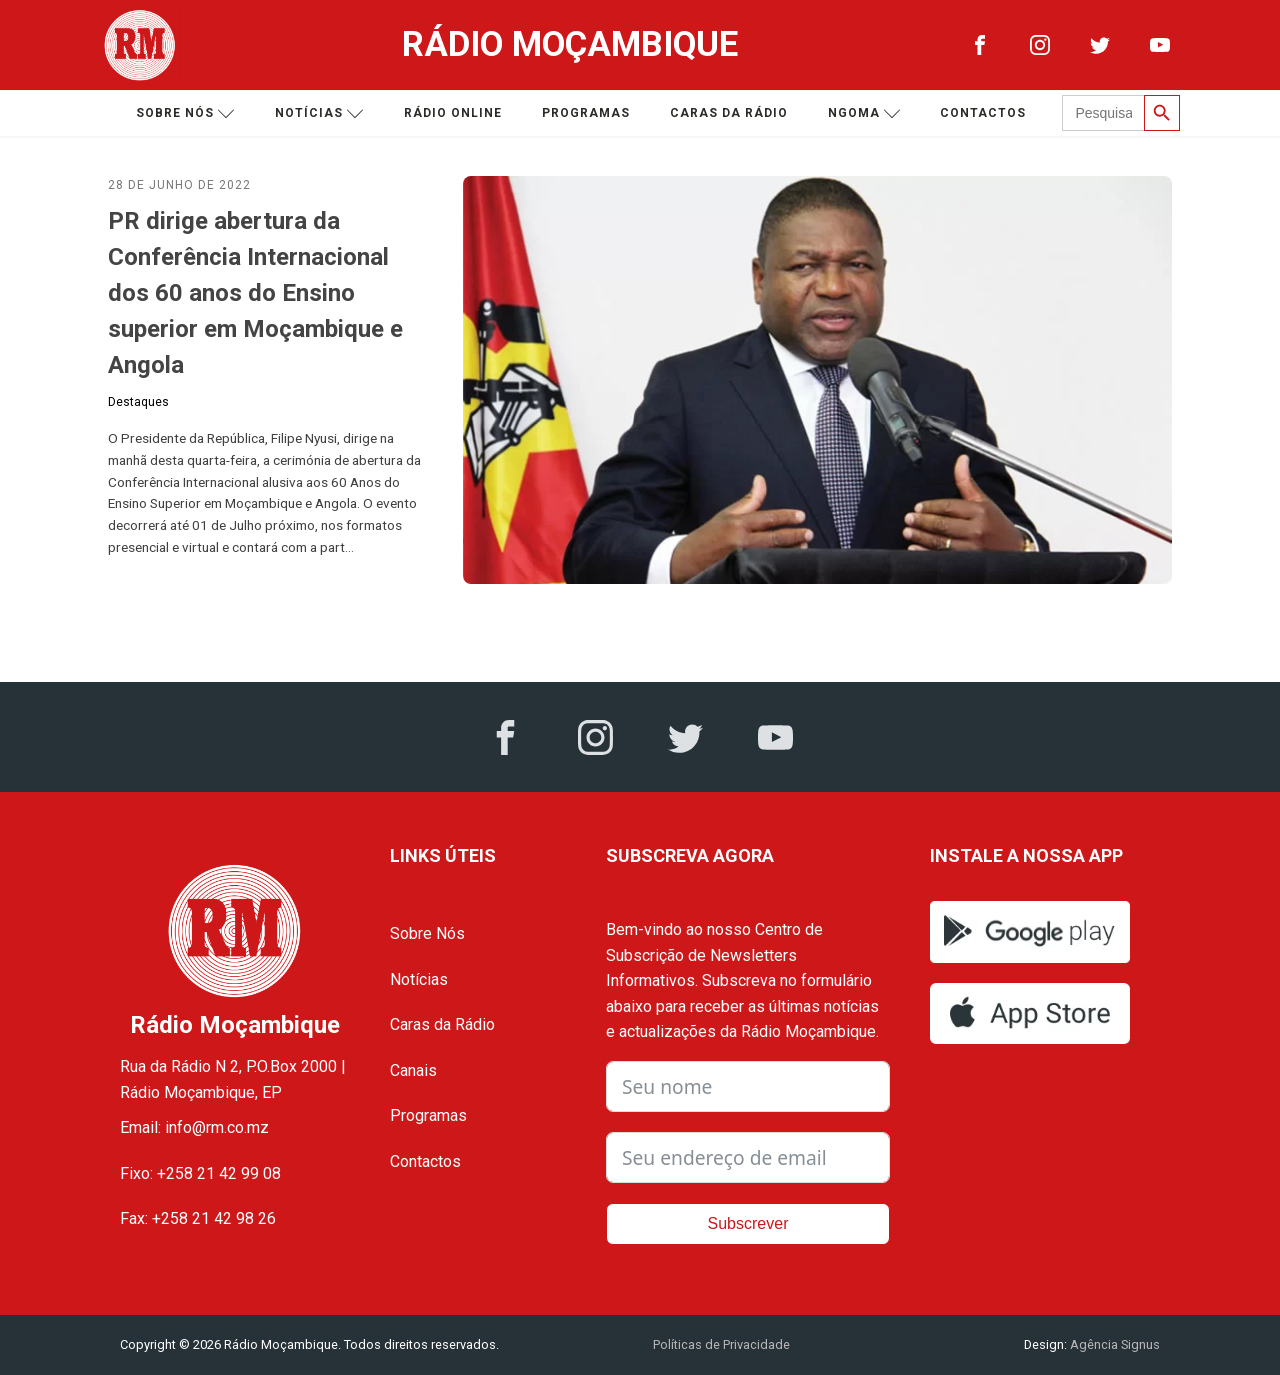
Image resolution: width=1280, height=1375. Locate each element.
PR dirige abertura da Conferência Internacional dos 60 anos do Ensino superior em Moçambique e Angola (255, 293)
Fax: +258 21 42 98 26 (198, 1218)
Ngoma (864, 113)
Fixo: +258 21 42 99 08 (200, 1173)
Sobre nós (185, 113)
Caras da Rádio (729, 113)
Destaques (138, 402)
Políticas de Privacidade (721, 1344)
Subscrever (748, 1223)
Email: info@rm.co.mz (194, 1127)
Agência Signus (1113, 1344)
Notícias (319, 113)
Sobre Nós (427, 933)
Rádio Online (453, 113)
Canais (413, 1070)
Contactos (983, 113)
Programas (586, 113)
